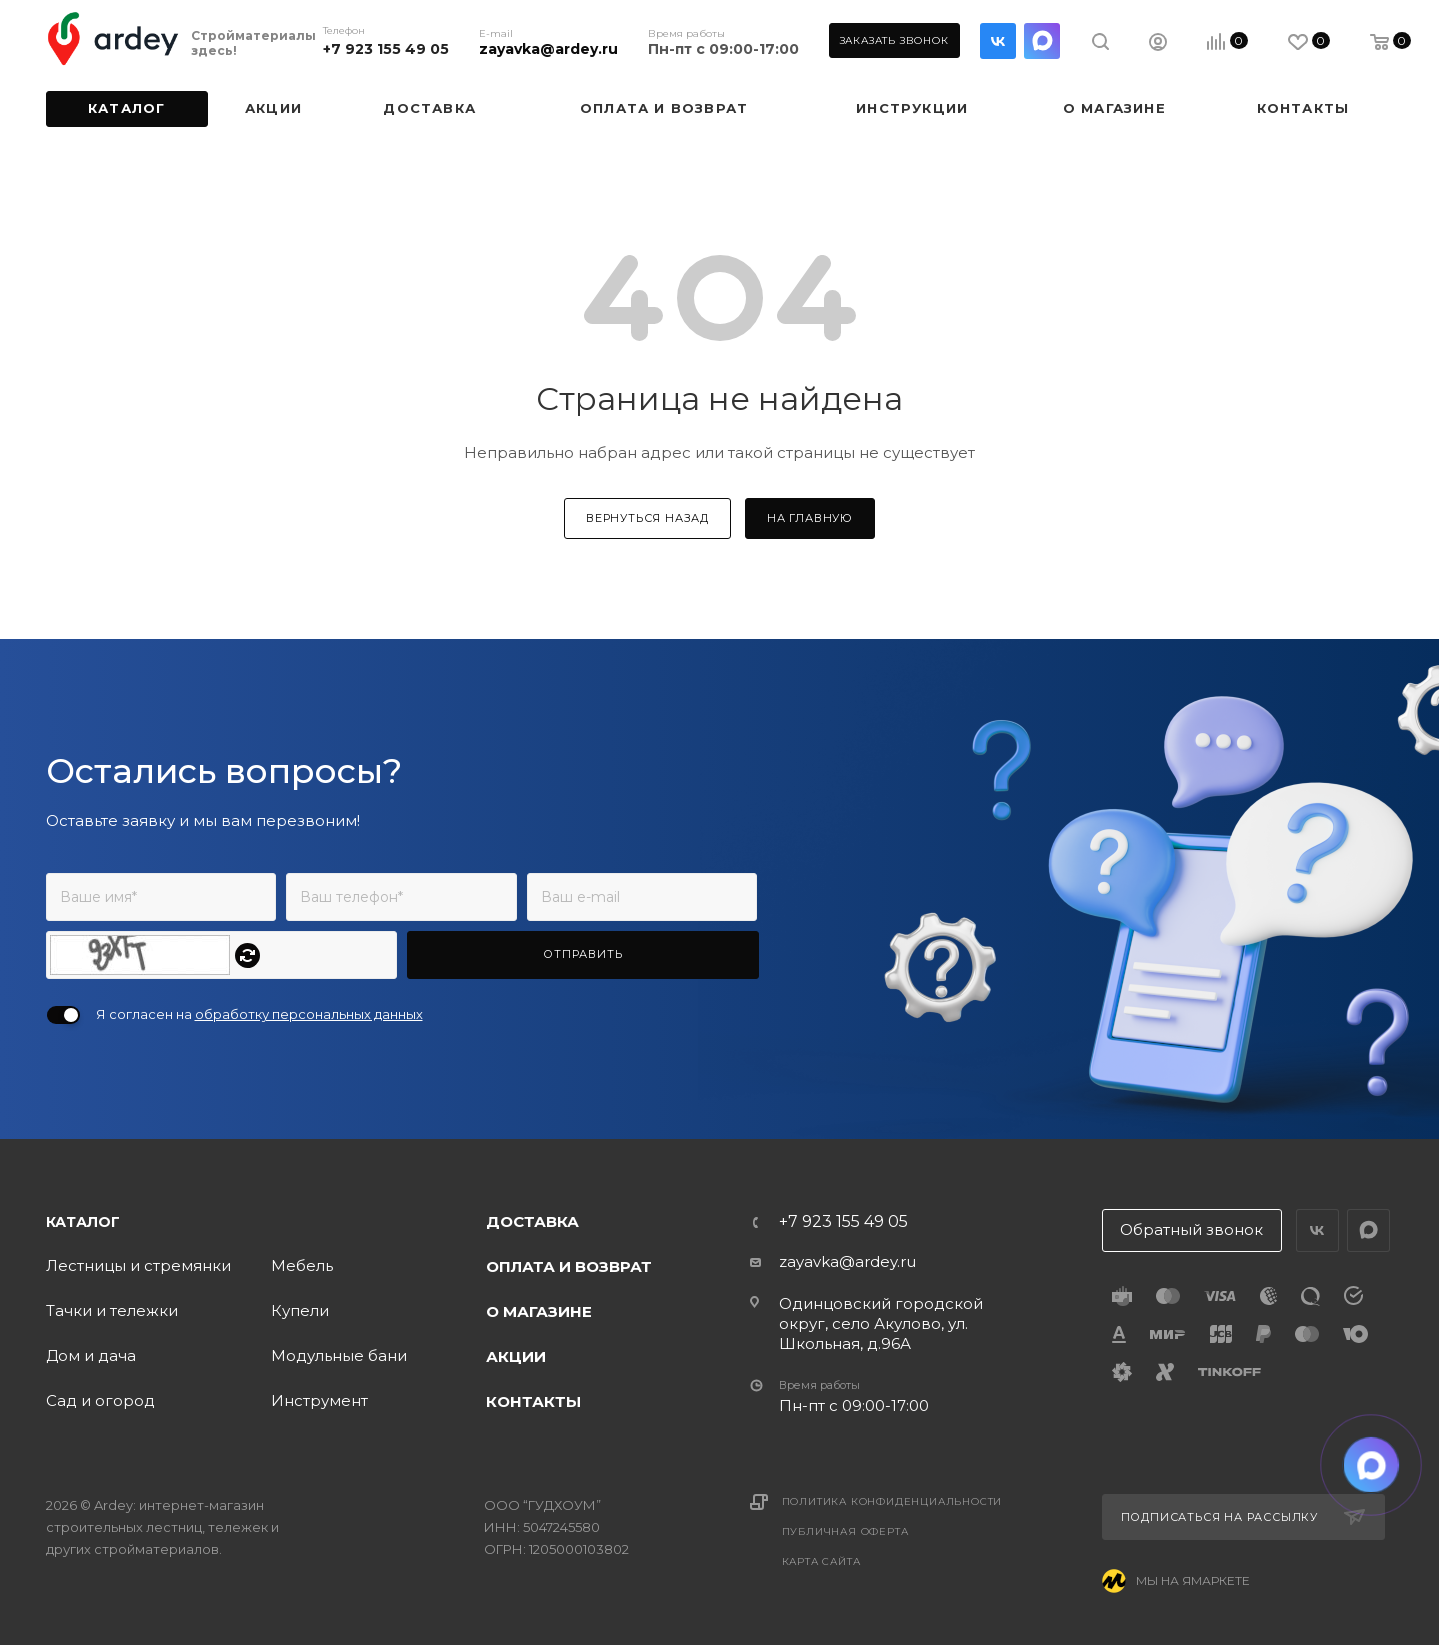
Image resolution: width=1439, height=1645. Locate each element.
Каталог (83, 1222)
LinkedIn (1042, 41)
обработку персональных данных (309, 1014)
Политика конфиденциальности (892, 1501)
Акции (516, 1356)
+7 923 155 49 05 (386, 49)
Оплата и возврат (569, 1266)
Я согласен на (259, 1014)
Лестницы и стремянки (138, 1265)
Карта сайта (821, 1561)
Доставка (532, 1221)
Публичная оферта (845, 1531)
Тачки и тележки (112, 1310)
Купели (300, 1310)
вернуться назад (647, 518)
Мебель (302, 1265)
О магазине (539, 1311)
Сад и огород (100, 1400)
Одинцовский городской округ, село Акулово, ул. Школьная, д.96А (881, 1323)
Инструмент (319, 1400)
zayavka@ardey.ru (548, 49)
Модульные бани (339, 1355)
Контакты (533, 1401)
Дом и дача (91, 1355)
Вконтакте (998, 41)
